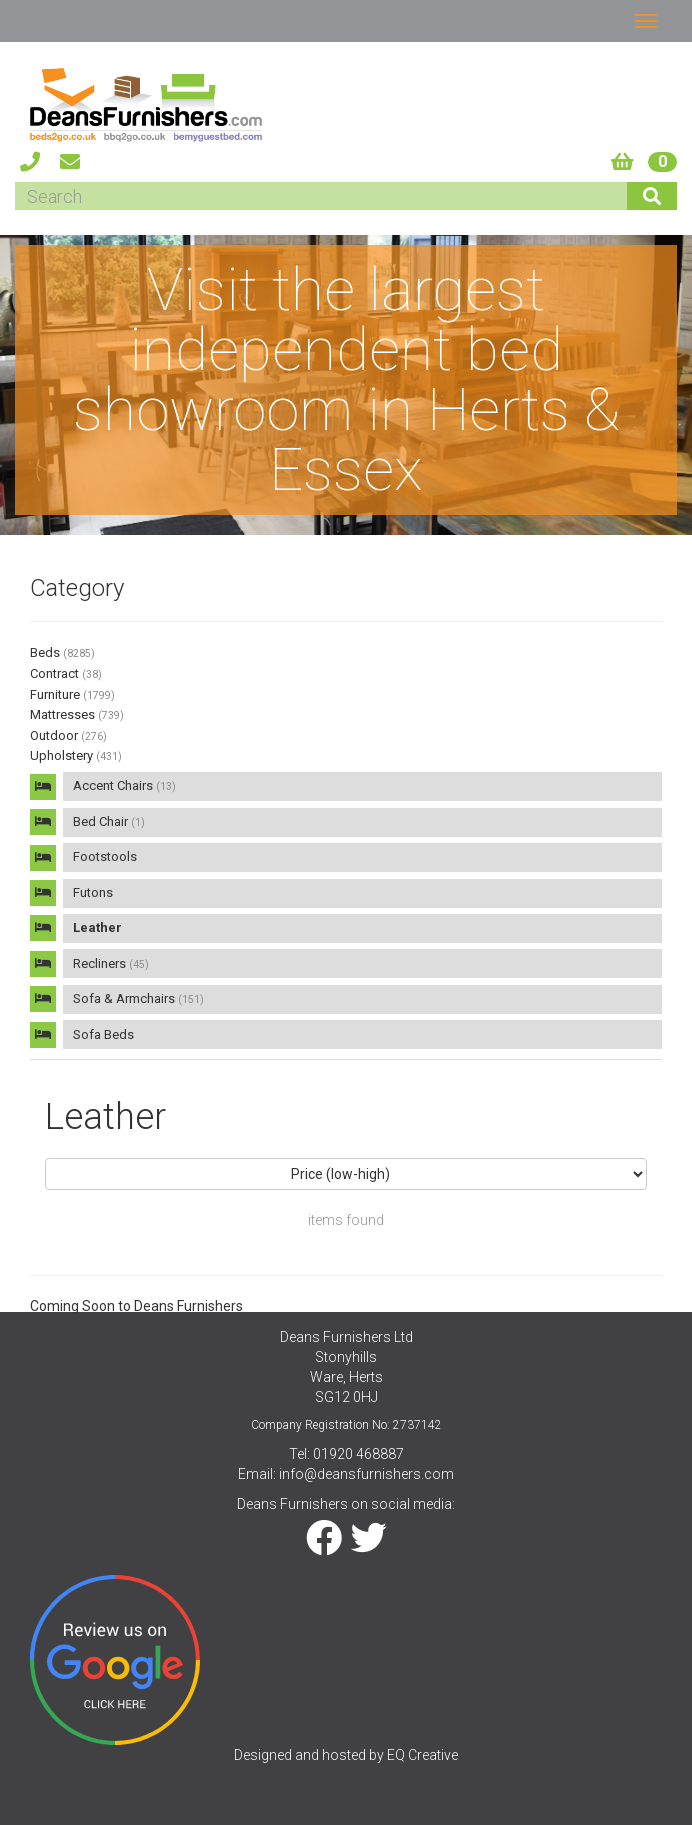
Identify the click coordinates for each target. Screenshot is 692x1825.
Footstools (105, 856)
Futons (93, 892)
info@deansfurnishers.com (366, 1474)
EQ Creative (422, 1755)
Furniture (72, 694)
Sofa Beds (103, 1034)
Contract (66, 673)
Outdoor (68, 735)
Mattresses (77, 714)
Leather (97, 927)
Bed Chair (109, 821)
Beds (62, 652)
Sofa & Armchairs (138, 998)
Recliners (111, 963)
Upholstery (76, 755)
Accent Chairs (124, 785)
